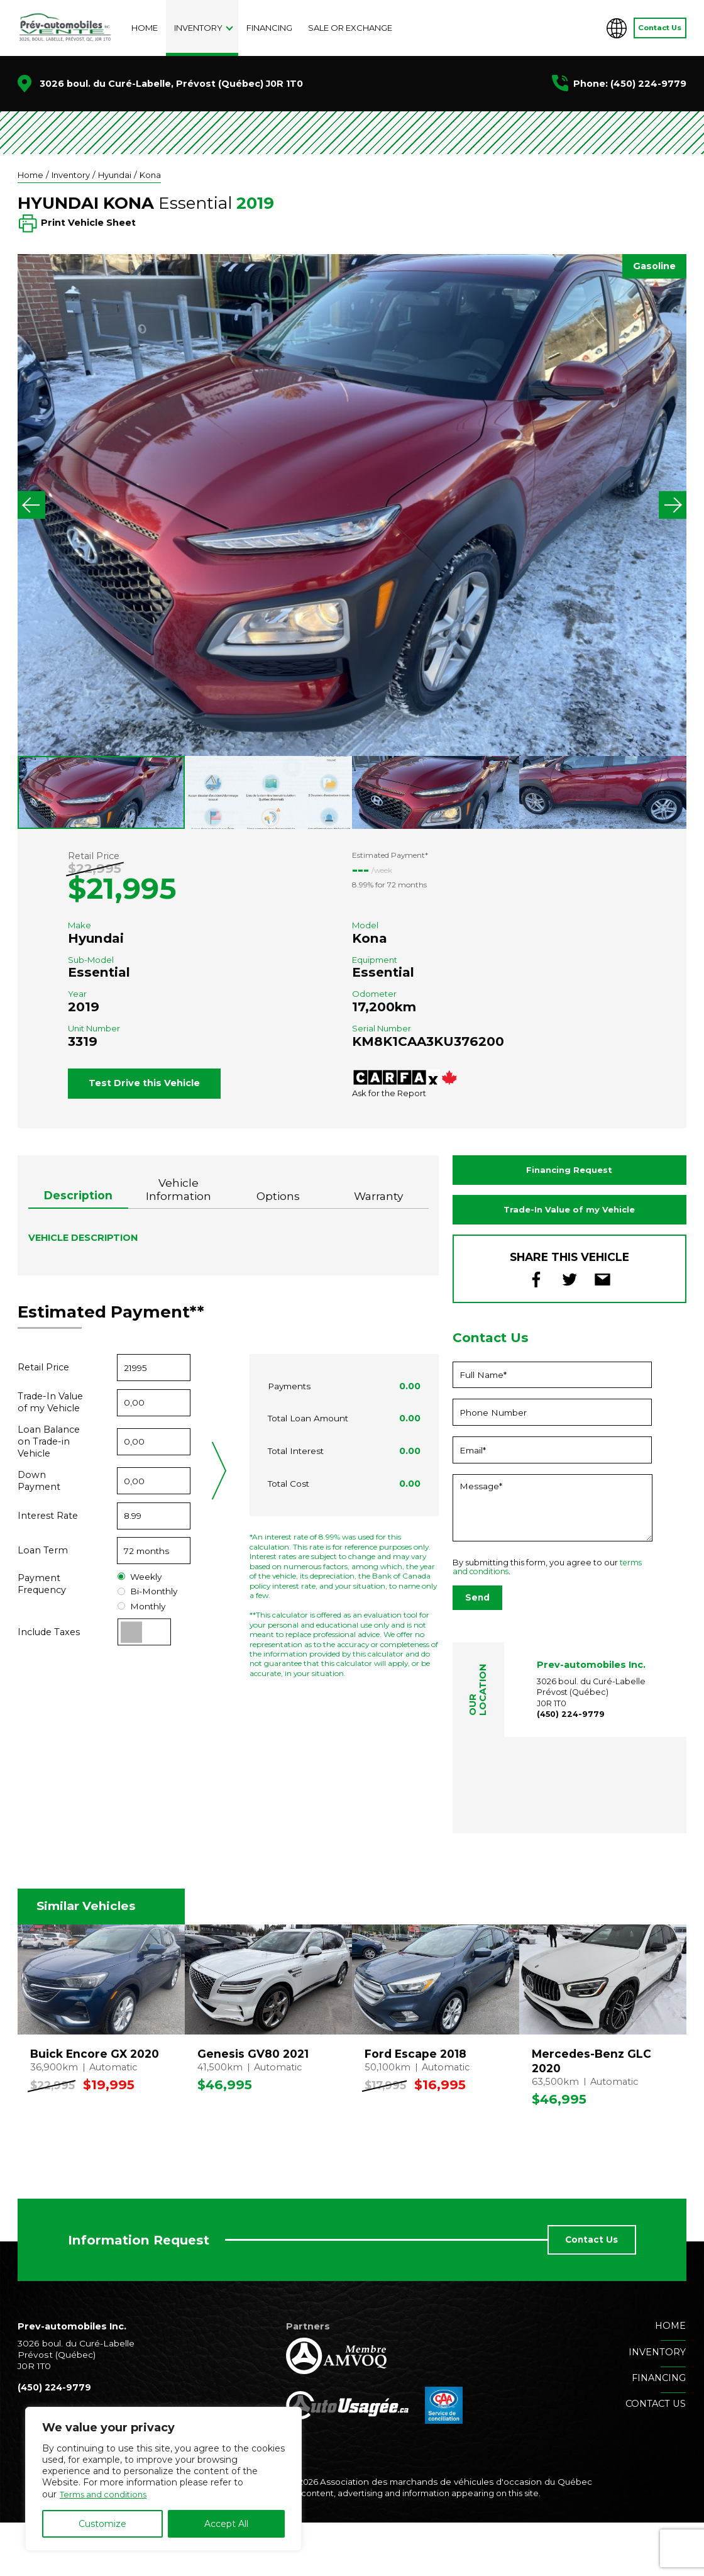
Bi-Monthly (147, 1641)
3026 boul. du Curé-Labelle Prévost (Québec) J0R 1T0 (592, 1745)
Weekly (140, 1626)
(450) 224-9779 (648, 83)
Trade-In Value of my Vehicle (569, 1262)
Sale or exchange (350, 28)
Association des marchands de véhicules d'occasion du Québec (454, 2536)
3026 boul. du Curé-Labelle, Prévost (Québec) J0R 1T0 (171, 83)
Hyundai (120, 175)
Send (477, 1651)
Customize (102, 2523)
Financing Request (569, 1220)
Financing (269, 28)
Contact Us (659, 27)
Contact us (655, 2457)
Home (144, 28)
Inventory (198, 28)
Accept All (226, 2523)
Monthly (141, 1656)
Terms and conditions (106, 2494)
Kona (157, 175)
